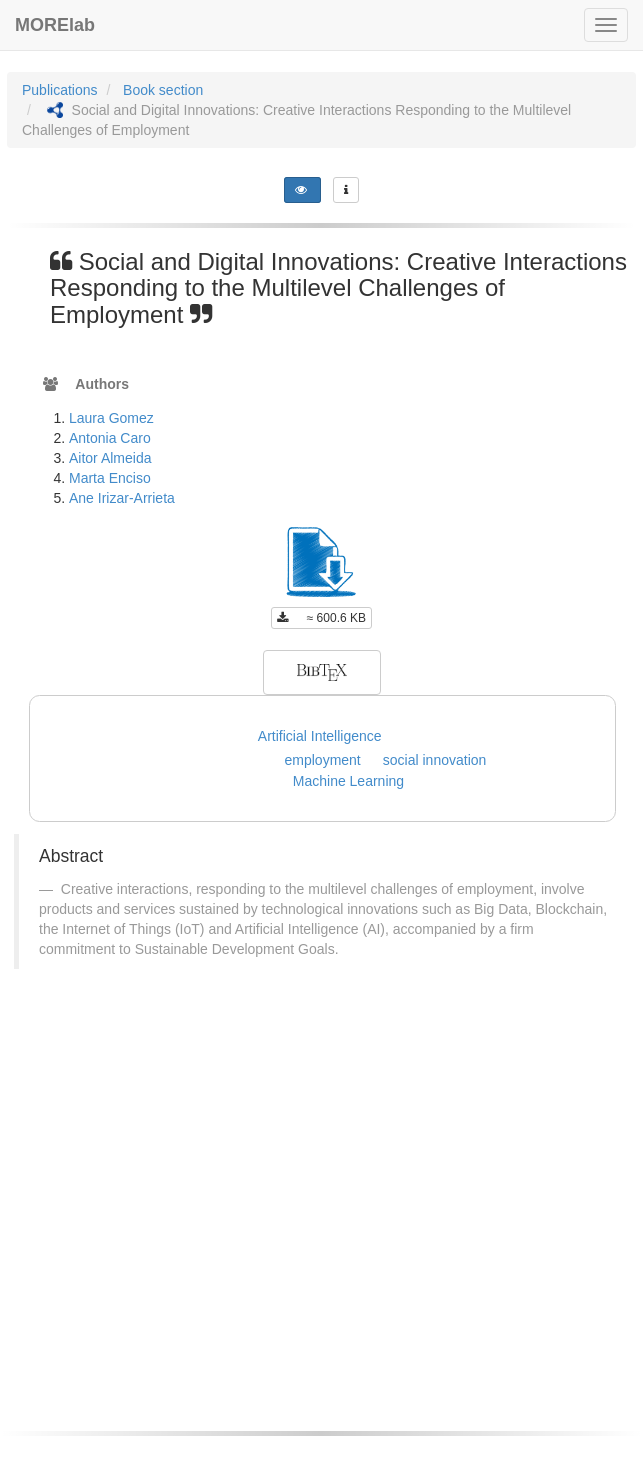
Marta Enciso (110, 478)
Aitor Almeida (110, 458)
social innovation (435, 760)
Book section (163, 90)
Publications (60, 90)
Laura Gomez (111, 418)
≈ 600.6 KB (321, 618)
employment (323, 760)
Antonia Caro (110, 438)
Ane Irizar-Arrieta (122, 498)
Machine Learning (348, 781)
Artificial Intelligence (320, 736)
